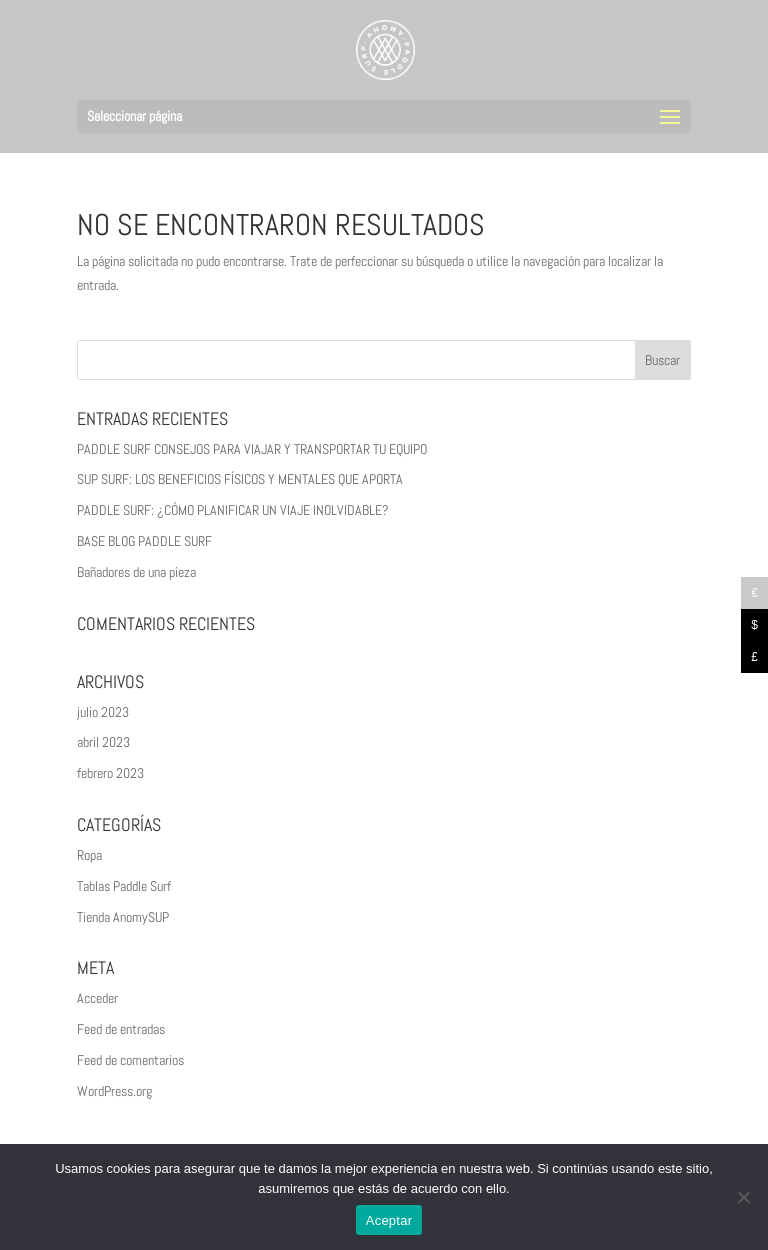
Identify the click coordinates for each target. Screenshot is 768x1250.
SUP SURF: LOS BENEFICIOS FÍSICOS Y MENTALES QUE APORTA (240, 479)
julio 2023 (103, 712)
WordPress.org (114, 1091)
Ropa (89, 855)
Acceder (97, 998)
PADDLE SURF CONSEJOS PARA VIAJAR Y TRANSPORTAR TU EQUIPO (252, 449)
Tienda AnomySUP (123, 917)
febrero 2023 (110, 773)
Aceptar (389, 1220)
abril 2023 (103, 742)
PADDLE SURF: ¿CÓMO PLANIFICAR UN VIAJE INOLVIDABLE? (233, 510)
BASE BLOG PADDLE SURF (144, 541)
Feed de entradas (121, 1029)
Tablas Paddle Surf (124, 886)
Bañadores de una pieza (136, 572)
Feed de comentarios (130, 1060)
